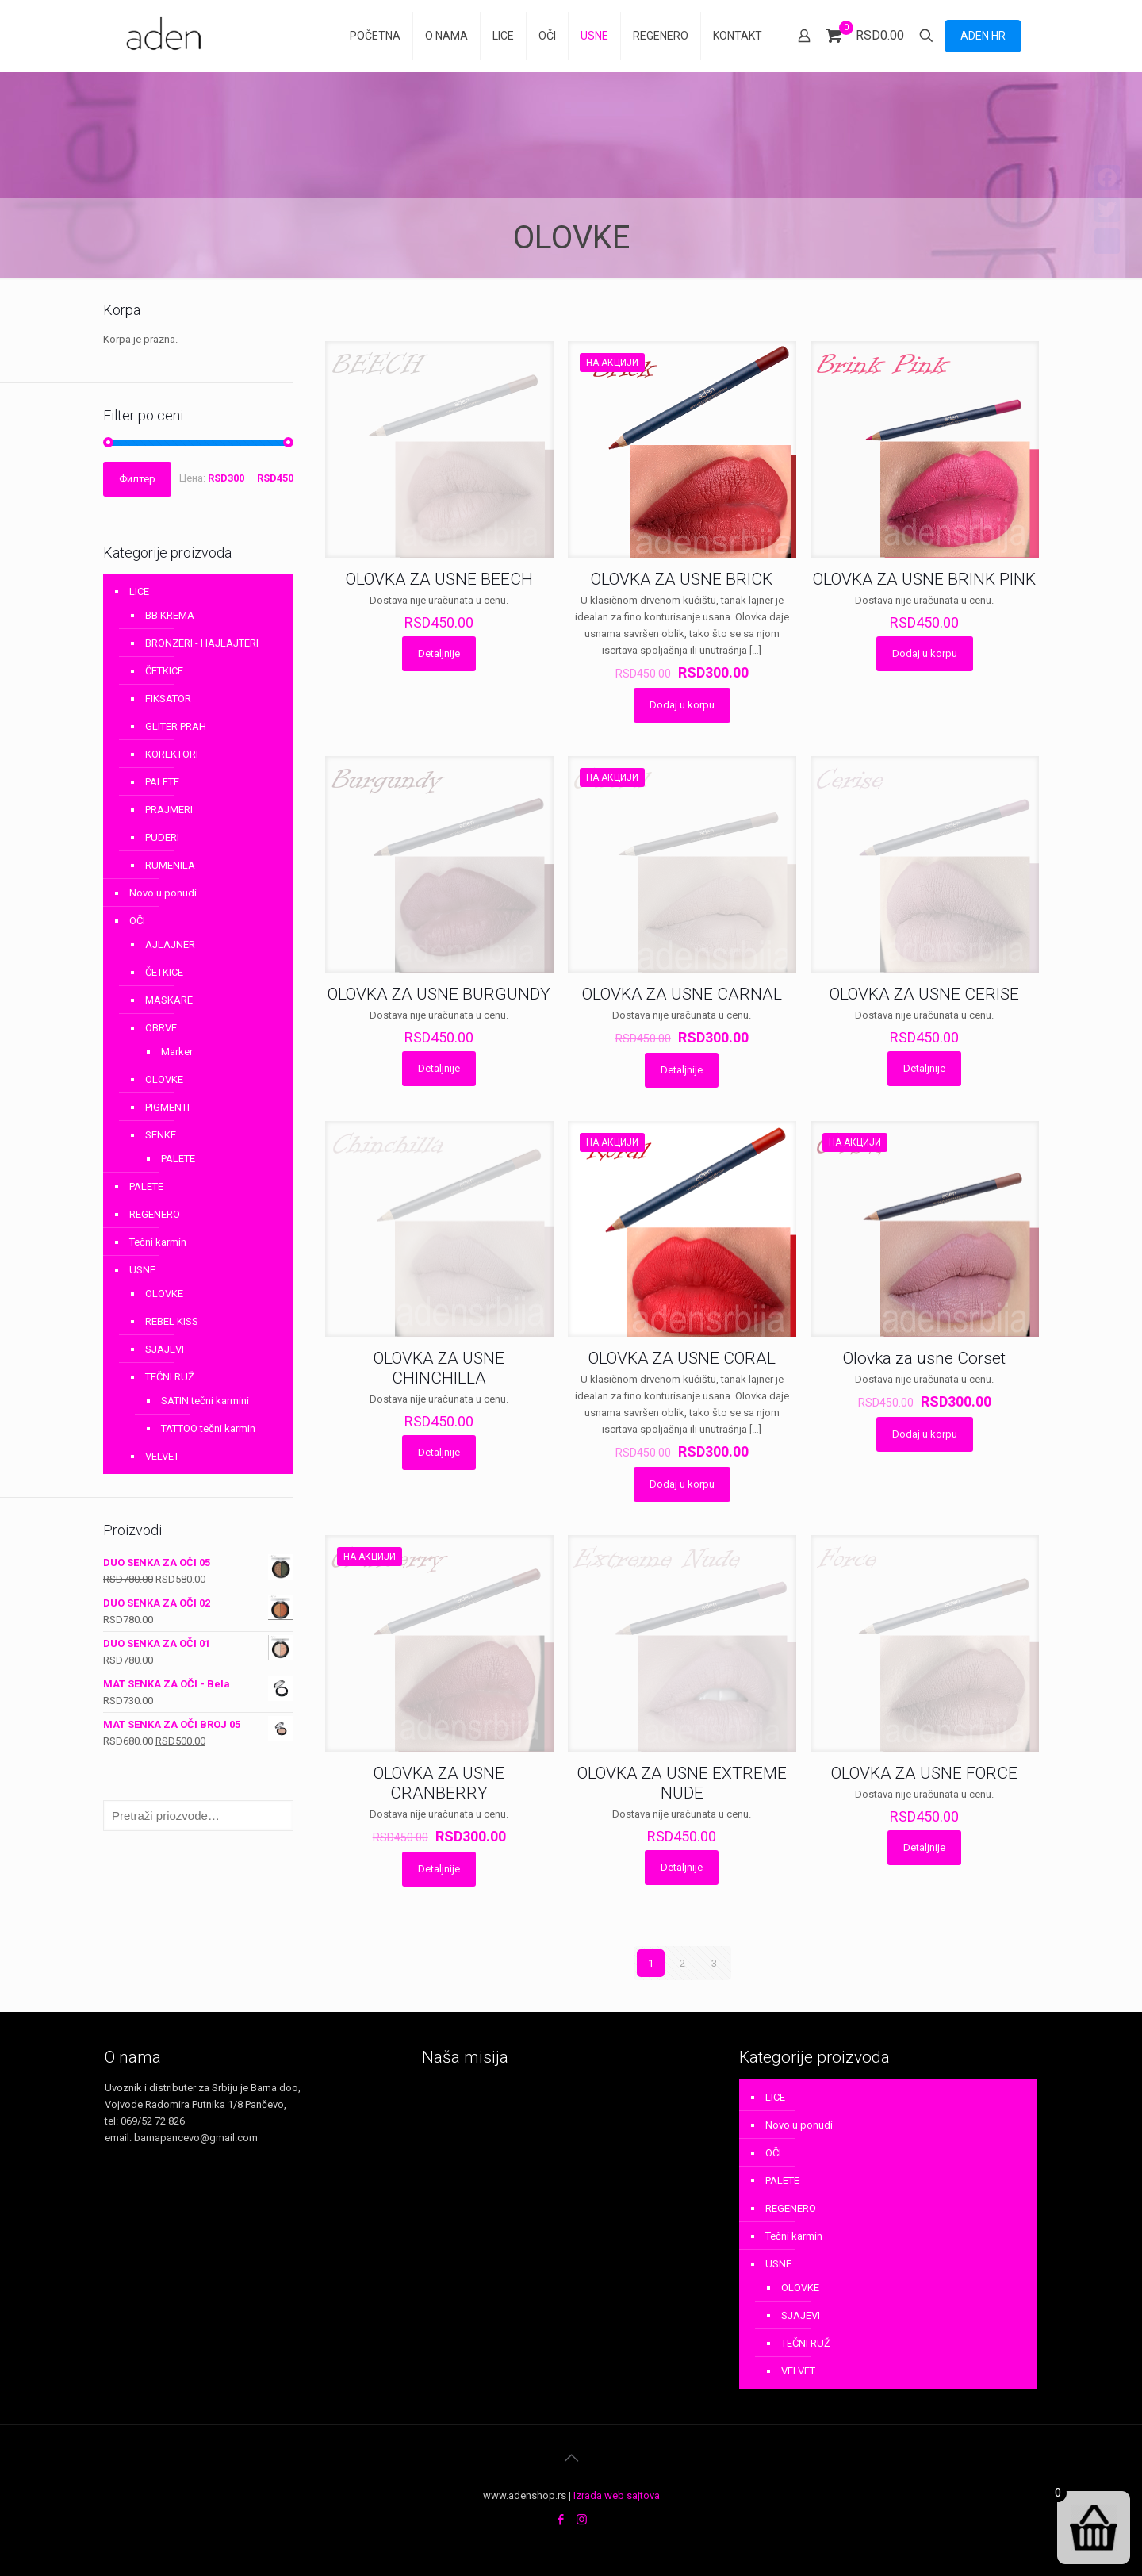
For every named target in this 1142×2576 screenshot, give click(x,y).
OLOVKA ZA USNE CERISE (924, 994)
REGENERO (154, 1214)
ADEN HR (983, 35)
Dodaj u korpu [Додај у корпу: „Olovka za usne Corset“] (924, 1434)
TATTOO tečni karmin (208, 1428)
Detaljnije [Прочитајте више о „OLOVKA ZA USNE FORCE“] (924, 1847)
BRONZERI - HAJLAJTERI (202, 643)
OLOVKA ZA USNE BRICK (681, 579)
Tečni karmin (157, 1242)
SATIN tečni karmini (205, 1401)
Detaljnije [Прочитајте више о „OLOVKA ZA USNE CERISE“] (924, 1068)
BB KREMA (169, 615)
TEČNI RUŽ (169, 1377)
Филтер (137, 479)
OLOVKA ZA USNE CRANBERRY (439, 1783)
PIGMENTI (167, 1107)
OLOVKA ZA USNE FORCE (924, 1773)
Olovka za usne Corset (924, 1358)
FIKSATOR (168, 698)
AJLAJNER (170, 944)
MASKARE (169, 1000)
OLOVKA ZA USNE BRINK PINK (924, 579)
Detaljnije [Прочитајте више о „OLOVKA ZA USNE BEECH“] (439, 653)
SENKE (160, 1135)
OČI (137, 921)
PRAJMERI (169, 810)
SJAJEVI (164, 1349)
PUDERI (162, 837)
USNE (142, 1270)
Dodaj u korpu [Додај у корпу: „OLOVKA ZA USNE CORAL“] (682, 1484)
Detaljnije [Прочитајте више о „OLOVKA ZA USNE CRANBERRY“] (439, 1869)
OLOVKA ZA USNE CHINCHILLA (439, 1368)
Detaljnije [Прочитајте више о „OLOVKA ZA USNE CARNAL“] (682, 1070)
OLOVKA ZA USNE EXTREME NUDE (682, 1783)
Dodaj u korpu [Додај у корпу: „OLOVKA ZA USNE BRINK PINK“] (924, 653)
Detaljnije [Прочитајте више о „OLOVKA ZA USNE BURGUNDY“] (439, 1068)
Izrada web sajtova (616, 2495)
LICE (139, 591)
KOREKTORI (171, 754)
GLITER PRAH (175, 726)
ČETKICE (164, 671)
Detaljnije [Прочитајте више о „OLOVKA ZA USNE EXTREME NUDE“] (682, 1867)
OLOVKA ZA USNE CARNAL (682, 994)
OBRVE (161, 1028)
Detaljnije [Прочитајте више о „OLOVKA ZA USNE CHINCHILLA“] (439, 1452)
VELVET (162, 1456)
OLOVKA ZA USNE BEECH (439, 579)
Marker (177, 1052)
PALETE (162, 782)
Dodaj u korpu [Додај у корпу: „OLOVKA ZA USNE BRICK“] (682, 705)
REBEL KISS (171, 1321)
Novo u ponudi (163, 893)
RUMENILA (170, 865)
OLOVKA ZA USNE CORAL (682, 1358)
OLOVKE (164, 1079)
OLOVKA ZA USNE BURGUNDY (439, 994)
